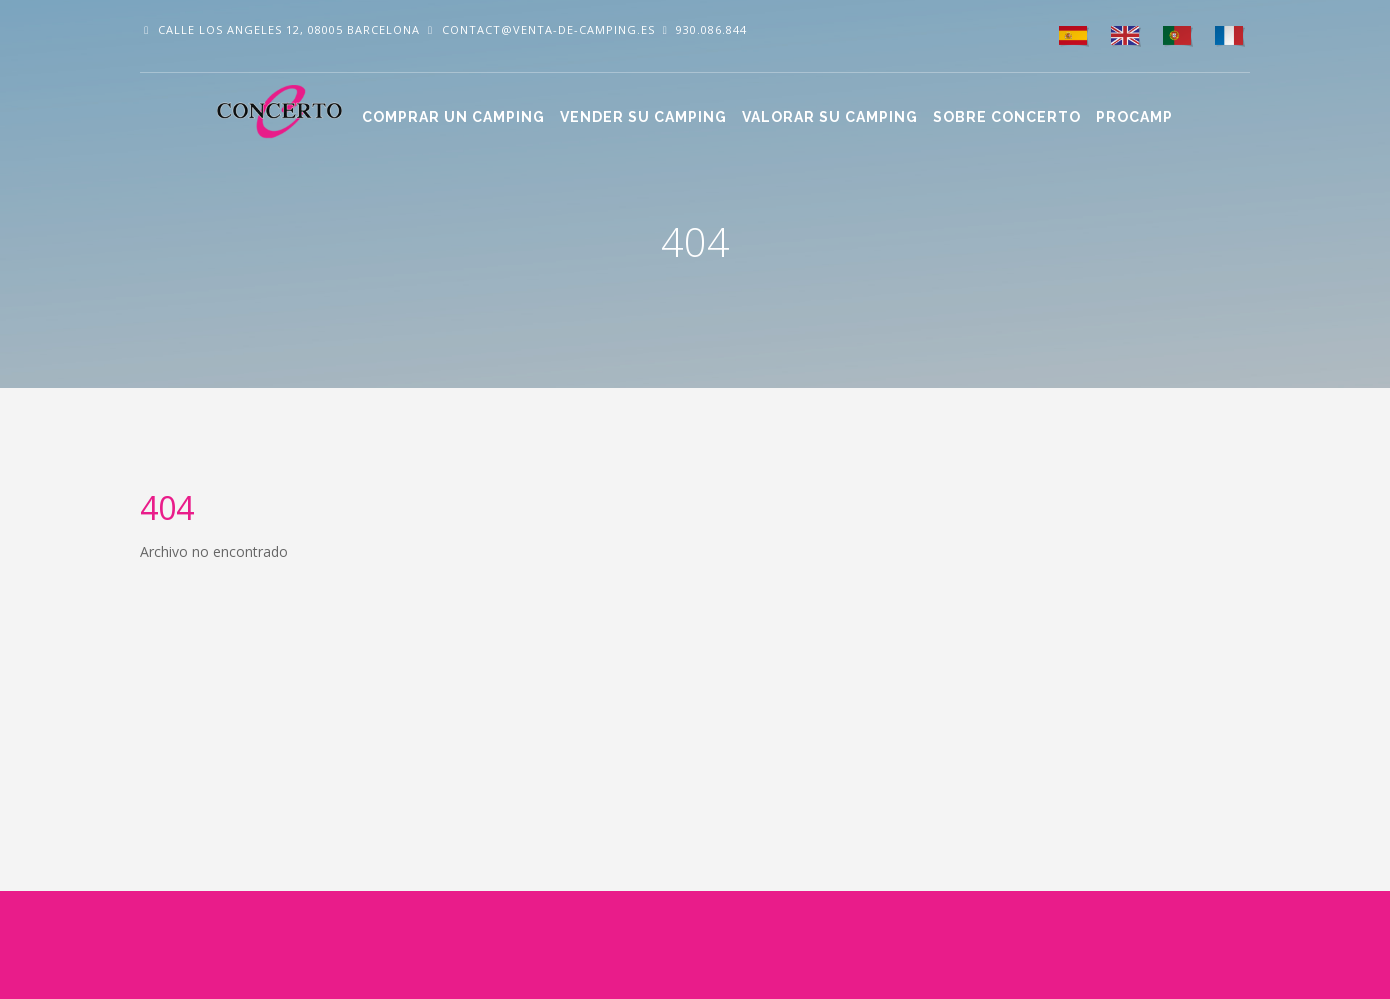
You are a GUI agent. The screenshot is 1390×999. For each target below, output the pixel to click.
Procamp (1134, 117)
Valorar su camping (830, 117)
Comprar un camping (453, 117)
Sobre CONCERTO (1007, 117)
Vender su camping (643, 117)
